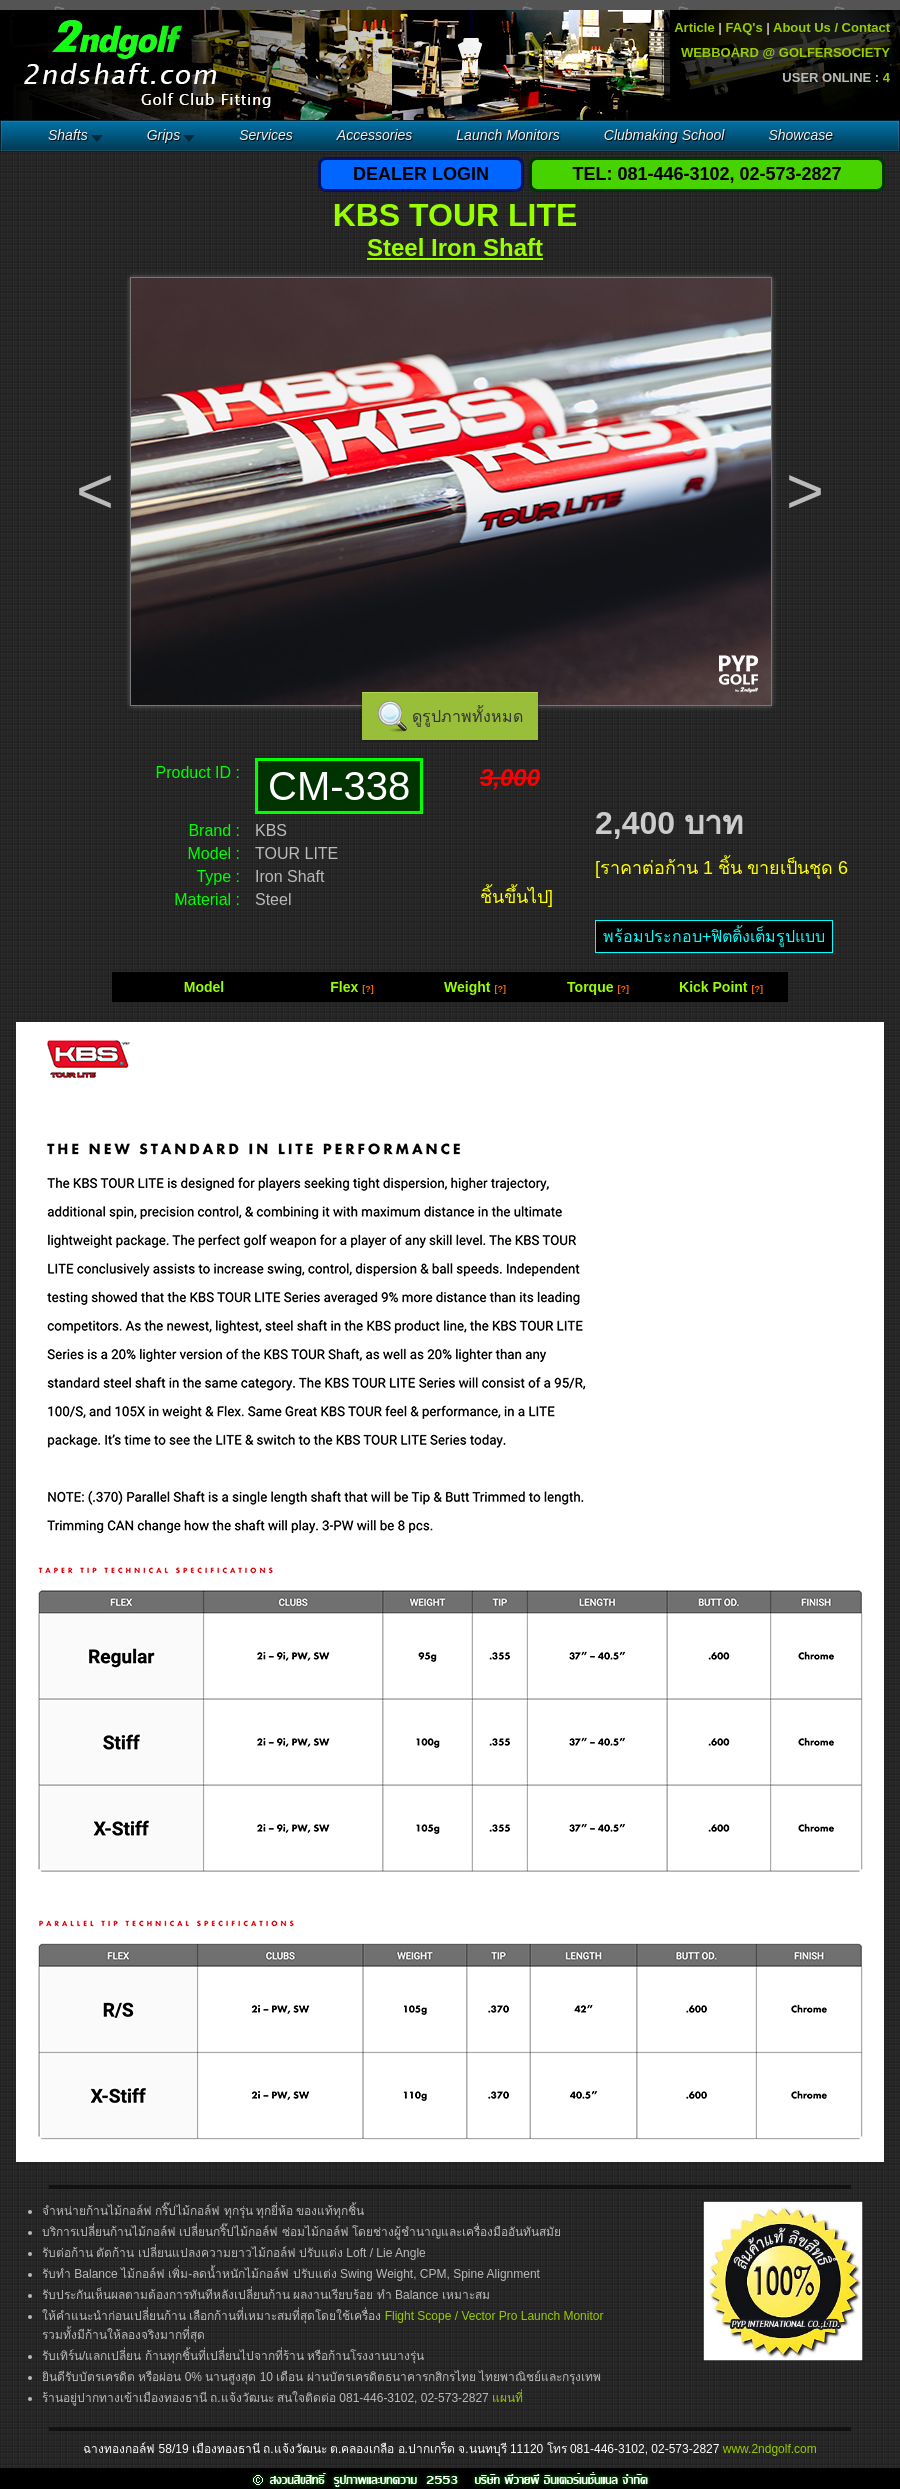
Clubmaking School (664, 135)
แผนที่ (507, 2398)
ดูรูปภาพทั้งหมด (467, 716)
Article (694, 27)
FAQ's (744, 27)
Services (266, 135)
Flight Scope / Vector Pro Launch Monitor (494, 2316)
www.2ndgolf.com (770, 2449)
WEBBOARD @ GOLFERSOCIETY (785, 52)
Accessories (374, 135)
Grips (163, 135)
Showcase (800, 135)
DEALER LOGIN (421, 174)
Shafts (68, 135)
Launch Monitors (508, 135)
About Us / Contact (831, 27)
